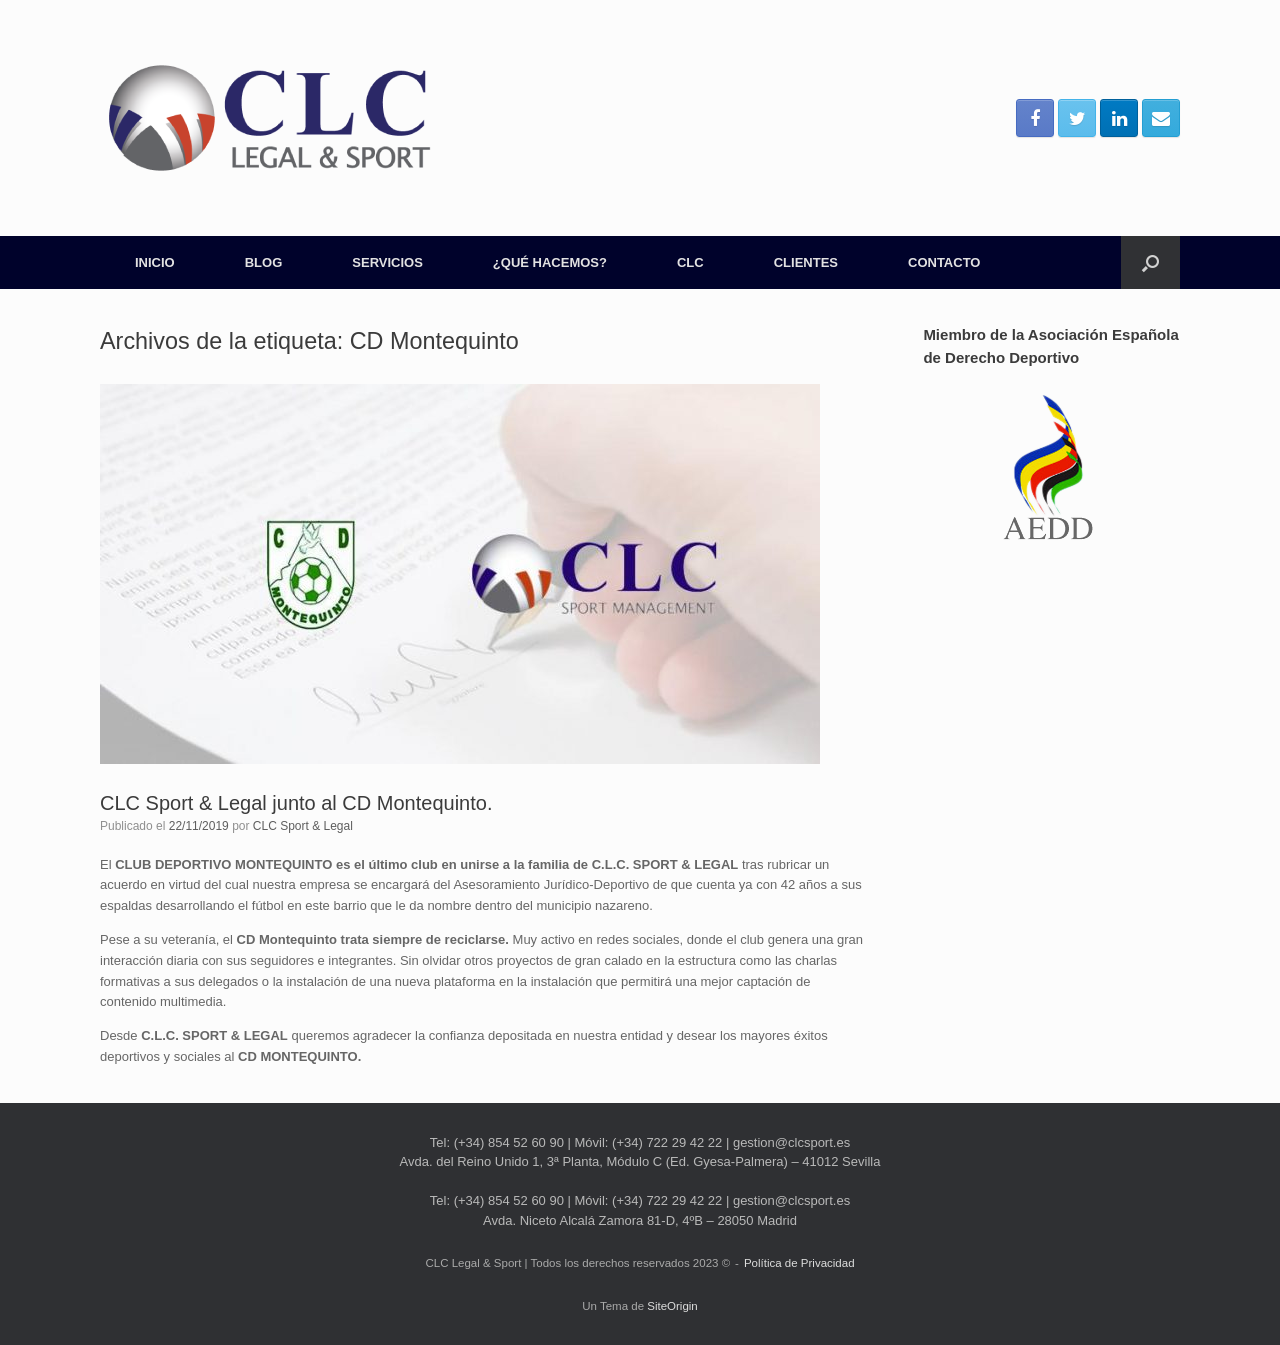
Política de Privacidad (799, 1263)
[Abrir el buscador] (1150, 262)
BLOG (264, 262)
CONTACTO (944, 262)
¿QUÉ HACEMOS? (550, 262)
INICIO (155, 262)
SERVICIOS (387, 262)
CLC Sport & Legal (303, 826)
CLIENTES (806, 262)
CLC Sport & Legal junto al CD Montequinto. (296, 803)
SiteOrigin (672, 1306)
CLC (690, 262)
